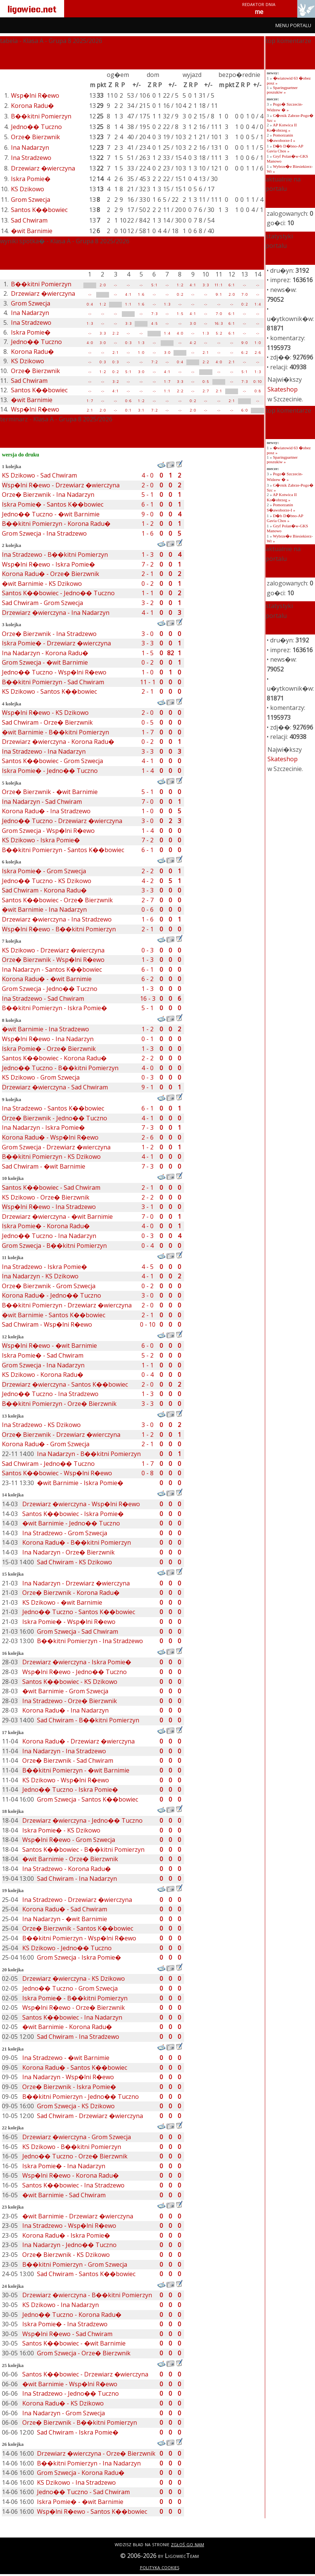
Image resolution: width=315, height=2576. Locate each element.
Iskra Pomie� (31, 179)
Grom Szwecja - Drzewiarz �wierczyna (56, 1147)
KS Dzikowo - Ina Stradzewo (76, 2482)
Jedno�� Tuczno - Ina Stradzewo (50, 1394)
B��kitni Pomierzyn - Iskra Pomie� (54, 1008)
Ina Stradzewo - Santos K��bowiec (53, 1108)
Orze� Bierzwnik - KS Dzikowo (66, 2254)
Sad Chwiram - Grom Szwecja (42, 603)
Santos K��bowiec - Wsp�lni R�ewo (57, 1473)
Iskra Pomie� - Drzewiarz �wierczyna (56, 643)
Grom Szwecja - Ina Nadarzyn (43, 1365)
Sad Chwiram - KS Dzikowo (74, 1562)
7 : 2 (154, 361)
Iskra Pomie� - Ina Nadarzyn (63, 2166)
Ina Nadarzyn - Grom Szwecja (63, 2413)
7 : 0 (244, 294)
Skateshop (282, 389)
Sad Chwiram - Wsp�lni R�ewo (47, 1324)
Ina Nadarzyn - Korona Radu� (45, 653)
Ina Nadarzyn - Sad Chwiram (42, 801)
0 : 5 (206, 381)
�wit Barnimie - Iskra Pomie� (80, 1483)
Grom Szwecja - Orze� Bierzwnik (84, 2353)
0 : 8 (258, 391)
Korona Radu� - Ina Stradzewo (46, 811)
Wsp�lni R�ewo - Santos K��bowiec (92, 2511)
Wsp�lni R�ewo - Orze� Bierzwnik (73, 2007)
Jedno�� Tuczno (36, 127)
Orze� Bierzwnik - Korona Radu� (71, 1592)
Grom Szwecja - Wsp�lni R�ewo (48, 830)
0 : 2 (180, 294)
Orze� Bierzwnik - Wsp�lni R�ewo (53, 959)
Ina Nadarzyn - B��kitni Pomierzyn (89, 1454)
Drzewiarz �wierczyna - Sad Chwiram (55, 1087)
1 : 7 (167, 381)
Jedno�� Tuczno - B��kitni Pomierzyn (60, 1068)
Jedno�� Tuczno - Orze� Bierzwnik (75, 2156)
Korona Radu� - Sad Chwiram (64, 1909)
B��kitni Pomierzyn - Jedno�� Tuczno (80, 2096)
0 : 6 (128, 400)
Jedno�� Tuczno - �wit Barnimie (51, 514)
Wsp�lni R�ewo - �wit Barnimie (49, 1345)
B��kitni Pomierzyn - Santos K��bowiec (63, 850)
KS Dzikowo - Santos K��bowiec (49, 691)
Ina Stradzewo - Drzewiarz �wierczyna (77, 1900)
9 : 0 (244, 342)
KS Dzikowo (27, 189)
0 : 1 (128, 410)
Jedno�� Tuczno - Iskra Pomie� (70, 1789)
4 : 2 (193, 342)
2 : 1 (115, 352)
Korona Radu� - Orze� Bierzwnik (50, 574)
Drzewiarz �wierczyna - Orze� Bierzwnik (96, 2453)
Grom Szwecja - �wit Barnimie (45, 662)
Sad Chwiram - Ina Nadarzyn (77, 1878)
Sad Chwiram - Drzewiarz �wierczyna (90, 2116)
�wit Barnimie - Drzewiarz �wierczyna (77, 2216)
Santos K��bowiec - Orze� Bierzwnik (57, 900)
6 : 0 (244, 410)
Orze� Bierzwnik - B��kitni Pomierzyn (79, 2422)
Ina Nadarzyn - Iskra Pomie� (43, 1127)
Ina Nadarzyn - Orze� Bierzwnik (68, 1552)
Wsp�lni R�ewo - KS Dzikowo (45, 712)
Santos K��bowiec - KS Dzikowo (69, 1681)
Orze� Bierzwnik (35, 137)
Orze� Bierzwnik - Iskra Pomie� (69, 2087)
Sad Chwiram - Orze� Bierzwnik (47, 722)
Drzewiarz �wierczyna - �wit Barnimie (57, 1216)
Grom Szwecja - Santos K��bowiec (87, 1799)
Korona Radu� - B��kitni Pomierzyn (76, 1542)
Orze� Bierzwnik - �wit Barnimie (50, 792)
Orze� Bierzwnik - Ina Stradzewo (49, 634)
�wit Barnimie (31, 231)
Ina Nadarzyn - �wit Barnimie (64, 1919)
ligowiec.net (32, 8)
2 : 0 (103, 285)
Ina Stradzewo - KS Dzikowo (41, 1425)
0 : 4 (90, 304)
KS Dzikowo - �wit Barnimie (62, 1602)
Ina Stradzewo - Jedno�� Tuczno (70, 2393)
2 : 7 (206, 391)
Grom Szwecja (30, 199)
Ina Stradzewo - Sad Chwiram (43, 998)
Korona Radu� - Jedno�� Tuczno (51, 1295)
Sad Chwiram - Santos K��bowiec (86, 2274)
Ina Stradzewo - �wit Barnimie (65, 2058)
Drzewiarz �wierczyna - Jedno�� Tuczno (82, 1820)
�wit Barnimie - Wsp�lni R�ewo (69, 2384)
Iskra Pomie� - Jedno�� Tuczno (50, 771)
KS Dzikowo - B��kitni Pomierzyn (71, 2147)
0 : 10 (257, 381)
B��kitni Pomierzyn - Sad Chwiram (53, 682)
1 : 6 (141, 294)
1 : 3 (167, 304)
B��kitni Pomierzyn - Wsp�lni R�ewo (79, 1938)
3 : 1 (141, 410)
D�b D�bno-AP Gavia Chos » (285, 148)
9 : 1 (219, 294)
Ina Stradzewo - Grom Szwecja (64, 1533)
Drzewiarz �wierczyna (43, 168)
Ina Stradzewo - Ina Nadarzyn (44, 751)
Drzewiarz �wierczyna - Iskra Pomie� (76, 1662)
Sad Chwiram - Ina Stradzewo (78, 2036)
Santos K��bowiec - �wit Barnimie (74, 2343)
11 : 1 (219, 285)
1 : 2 (180, 285)
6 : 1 (232, 285)
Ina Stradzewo (31, 158)
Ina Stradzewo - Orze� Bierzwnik (69, 1701)
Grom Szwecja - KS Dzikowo (76, 2106)
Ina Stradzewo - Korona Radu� (66, 1869)
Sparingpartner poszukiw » (282, 89)
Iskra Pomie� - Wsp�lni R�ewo (68, 1621)
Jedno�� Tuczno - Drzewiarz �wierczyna (62, 821)
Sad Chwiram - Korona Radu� (44, 890)
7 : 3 (154, 313)
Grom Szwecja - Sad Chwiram (77, 1631)
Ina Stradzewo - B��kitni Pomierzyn (55, 554)
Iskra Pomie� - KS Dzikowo (61, 1830)
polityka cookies (159, 2567)
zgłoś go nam (187, 2544)
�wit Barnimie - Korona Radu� (67, 2027)
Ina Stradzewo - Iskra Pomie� (44, 1267)
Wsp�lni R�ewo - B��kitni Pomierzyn (59, 929)
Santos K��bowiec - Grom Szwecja (52, 761)
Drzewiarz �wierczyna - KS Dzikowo (73, 1978)
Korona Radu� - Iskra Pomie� (66, 2235)
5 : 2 (219, 333)
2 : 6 (258, 352)
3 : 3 (206, 285)
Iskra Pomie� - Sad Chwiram (42, 1355)
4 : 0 (180, 333)
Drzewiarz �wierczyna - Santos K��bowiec (65, 1384)
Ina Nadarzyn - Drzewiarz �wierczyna (76, 1583)
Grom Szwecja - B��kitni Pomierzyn (54, 1245)
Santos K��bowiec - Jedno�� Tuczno (58, 593)
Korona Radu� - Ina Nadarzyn (65, 1710)
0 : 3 (128, 342)
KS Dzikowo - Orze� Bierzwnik (45, 1197)
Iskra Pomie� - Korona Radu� (46, 1226)
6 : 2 (244, 352)
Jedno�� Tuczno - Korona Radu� (71, 2314)
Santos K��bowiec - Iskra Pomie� (73, 1514)
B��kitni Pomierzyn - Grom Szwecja (74, 2264)
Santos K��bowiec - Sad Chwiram (51, 1187)
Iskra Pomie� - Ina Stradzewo (65, 2324)
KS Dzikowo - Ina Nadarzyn (60, 2305)
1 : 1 (128, 304)
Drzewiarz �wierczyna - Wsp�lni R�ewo (81, 1504)
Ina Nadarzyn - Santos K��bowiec (52, 969)
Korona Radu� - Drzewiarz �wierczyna (78, 1741)
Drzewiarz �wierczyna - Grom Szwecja (76, 2137)
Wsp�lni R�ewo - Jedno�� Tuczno (74, 1672)
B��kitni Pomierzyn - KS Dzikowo (51, 1156)
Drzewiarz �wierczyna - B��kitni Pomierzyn (87, 2295)
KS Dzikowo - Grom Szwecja (41, 1077)
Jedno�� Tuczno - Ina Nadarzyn (49, 1236)
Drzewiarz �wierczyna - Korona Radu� (58, 741)
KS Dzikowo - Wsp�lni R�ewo (65, 1780)
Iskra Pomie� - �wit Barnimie (80, 2502)
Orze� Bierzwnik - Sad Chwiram (67, 1760)
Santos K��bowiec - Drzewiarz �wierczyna (85, 2374)
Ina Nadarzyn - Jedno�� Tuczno (69, 2245)
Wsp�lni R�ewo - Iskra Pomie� (48, 564)
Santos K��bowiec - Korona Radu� (54, 1058)
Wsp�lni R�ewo (35, 95)
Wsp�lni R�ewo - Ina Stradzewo (49, 1207)
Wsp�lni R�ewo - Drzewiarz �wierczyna (61, 485)
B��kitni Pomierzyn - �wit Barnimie (75, 1770)
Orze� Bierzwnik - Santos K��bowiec (77, 1928)
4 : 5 (154, 323)
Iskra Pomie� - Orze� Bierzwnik (49, 1049)
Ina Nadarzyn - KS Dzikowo (40, 1276)
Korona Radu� (32, 105)
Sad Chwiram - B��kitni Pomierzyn (88, 1720)
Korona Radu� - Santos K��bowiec (74, 2067)
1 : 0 (258, 342)
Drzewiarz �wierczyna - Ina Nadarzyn (55, 612)
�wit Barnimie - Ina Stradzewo (45, 1029)
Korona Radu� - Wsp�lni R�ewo (50, 1137)
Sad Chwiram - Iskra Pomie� (77, 2432)
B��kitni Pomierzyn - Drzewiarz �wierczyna (67, 1305)
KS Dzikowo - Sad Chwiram (39, 475)
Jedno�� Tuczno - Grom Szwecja (70, 1988)
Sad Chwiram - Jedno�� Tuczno (48, 1463)
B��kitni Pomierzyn (41, 116)
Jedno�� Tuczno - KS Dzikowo (46, 881)
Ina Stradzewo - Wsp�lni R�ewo (69, 2225)
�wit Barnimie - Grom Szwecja (65, 1691)
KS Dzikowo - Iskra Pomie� (41, 840)
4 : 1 (193, 285)
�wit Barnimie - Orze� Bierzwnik (70, 1859)
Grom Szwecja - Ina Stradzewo (44, 533)
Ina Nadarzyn (30, 147)
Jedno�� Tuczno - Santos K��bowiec (78, 1612)
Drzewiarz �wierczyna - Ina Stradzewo (57, 919)
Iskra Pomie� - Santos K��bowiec (52, 504)
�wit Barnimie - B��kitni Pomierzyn (55, 732)
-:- (115, 285)
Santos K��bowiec (39, 210)
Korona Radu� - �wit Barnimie (47, 979)
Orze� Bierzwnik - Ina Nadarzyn (48, 494)
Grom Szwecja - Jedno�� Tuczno (49, 989)
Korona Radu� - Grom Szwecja (45, 1444)
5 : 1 (154, 285)
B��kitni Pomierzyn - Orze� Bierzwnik (59, 1403)
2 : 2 (115, 333)
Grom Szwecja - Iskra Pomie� (79, 1957)
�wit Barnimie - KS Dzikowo (42, 583)
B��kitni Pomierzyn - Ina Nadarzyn (89, 2463)
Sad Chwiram (29, 220)
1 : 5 (180, 313)
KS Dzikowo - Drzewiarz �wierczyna (53, 950)
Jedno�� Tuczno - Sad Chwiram (83, 2492)
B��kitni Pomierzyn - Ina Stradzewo (90, 1641)
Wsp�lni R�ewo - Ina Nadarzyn (48, 1039)
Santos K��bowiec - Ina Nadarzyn (72, 2017)
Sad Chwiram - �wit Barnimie (43, 1166)
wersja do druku (20, 455)
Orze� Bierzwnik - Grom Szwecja (48, 1286)
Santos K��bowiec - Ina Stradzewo (73, 2185)
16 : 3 (219, 323)
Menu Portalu (293, 25)
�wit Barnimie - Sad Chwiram (64, 2195)
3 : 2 (115, 381)
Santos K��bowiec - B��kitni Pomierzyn (83, 1849)
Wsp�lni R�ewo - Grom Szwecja (68, 1840)
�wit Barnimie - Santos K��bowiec (53, 1315)
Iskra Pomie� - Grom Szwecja (44, 871)
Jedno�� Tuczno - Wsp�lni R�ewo (54, 672)
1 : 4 (258, 304)
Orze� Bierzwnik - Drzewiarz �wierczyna (61, 1434)
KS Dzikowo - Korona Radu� (42, 1374)
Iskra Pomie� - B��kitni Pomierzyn (75, 1998)
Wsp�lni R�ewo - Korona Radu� (70, 2175)
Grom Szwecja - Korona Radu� (80, 2472)
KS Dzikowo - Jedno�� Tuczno (67, 1948)
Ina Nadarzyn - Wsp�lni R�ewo (68, 2077)
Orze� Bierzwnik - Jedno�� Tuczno (54, 1118)
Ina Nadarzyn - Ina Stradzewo (64, 1751)
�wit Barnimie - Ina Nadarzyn (44, 909)
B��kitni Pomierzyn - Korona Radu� (56, 523)
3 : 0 (193, 323)
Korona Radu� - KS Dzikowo (63, 2403)
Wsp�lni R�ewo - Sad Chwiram (67, 2334)
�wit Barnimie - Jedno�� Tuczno (71, 1523)
